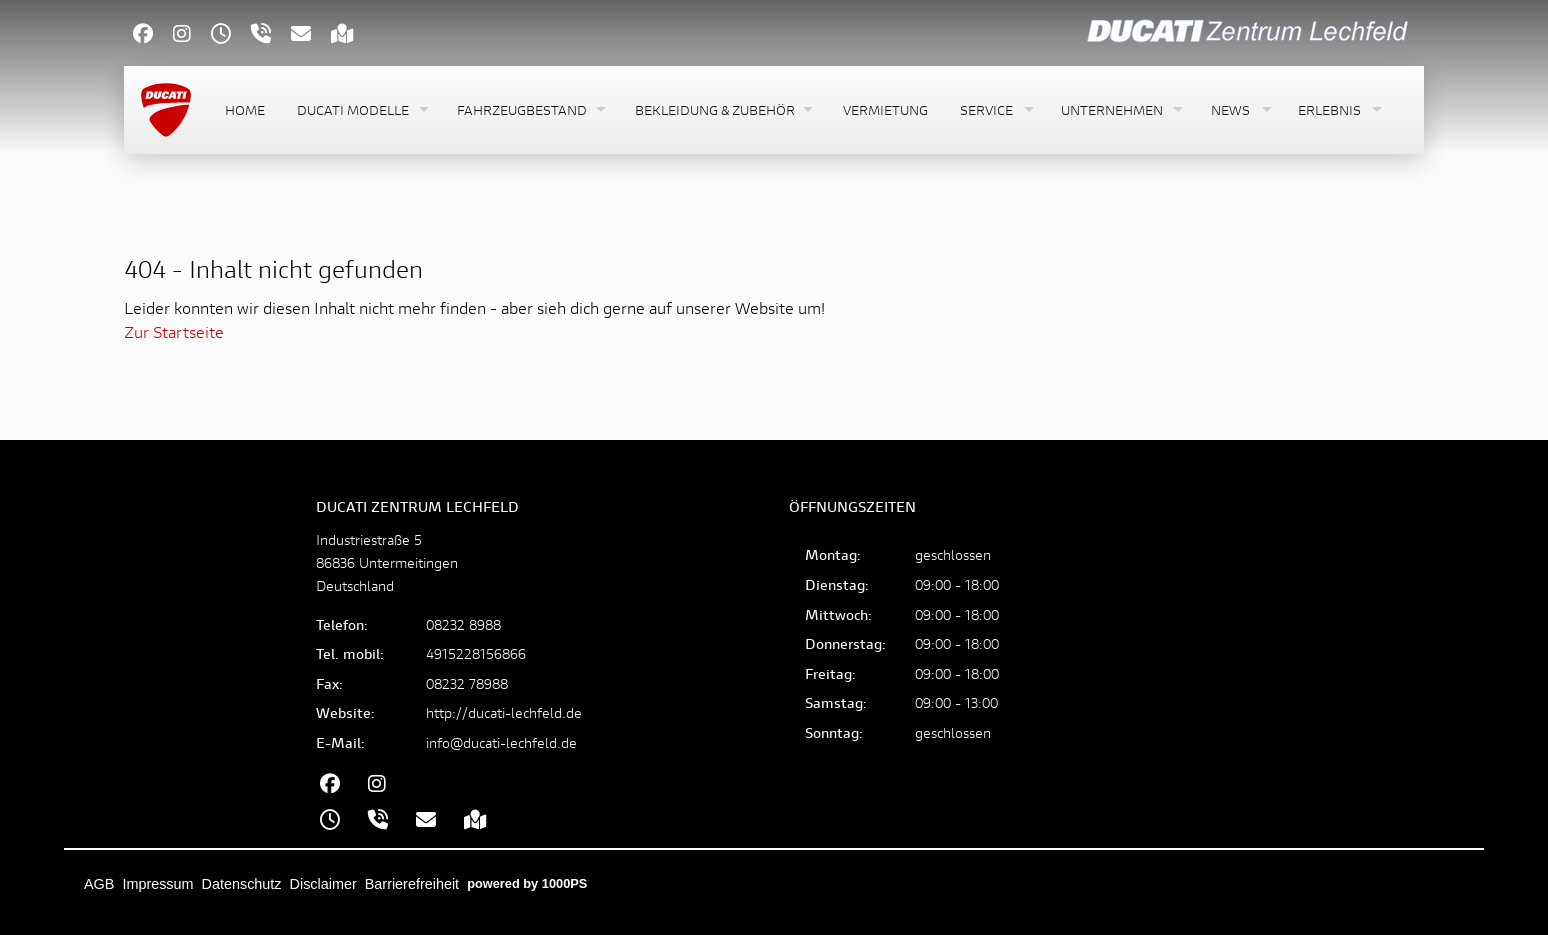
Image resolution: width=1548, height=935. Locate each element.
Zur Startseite (174, 331)
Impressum (157, 884)
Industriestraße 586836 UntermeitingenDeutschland (387, 562)
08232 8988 (463, 624)
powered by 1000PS (527, 883)
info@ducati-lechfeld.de (501, 742)
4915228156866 (476, 653)
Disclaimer (323, 884)
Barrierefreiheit (412, 884)
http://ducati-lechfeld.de (504, 712)
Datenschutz (242, 884)
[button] (361, 110)
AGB (99, 884)
